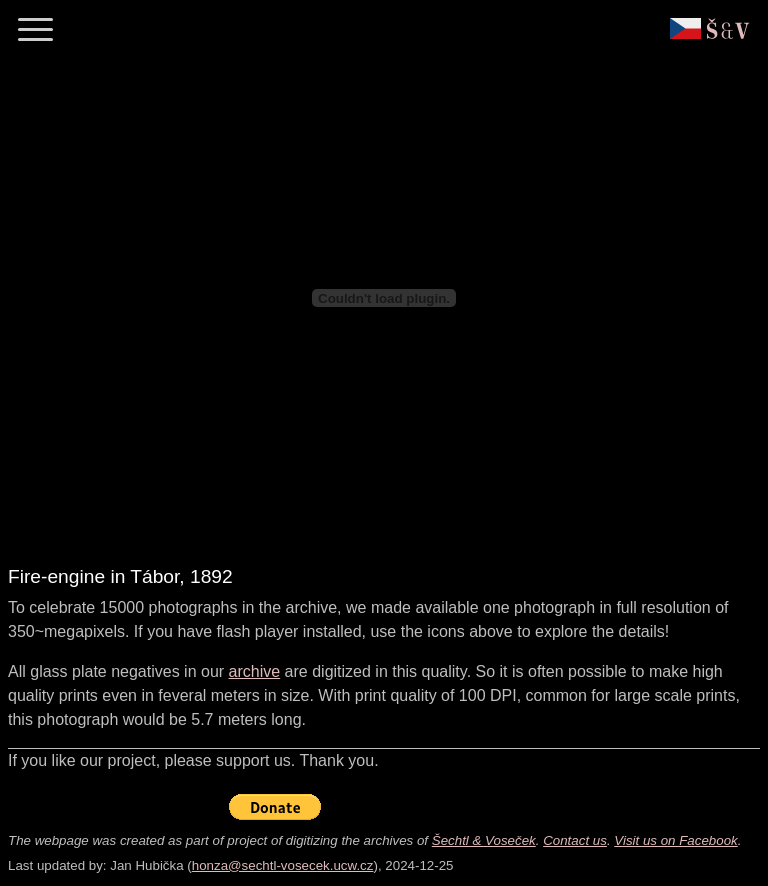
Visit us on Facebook (675, 840)
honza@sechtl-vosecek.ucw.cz (283, 865)
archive (255, 671)
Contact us (575, 840)
